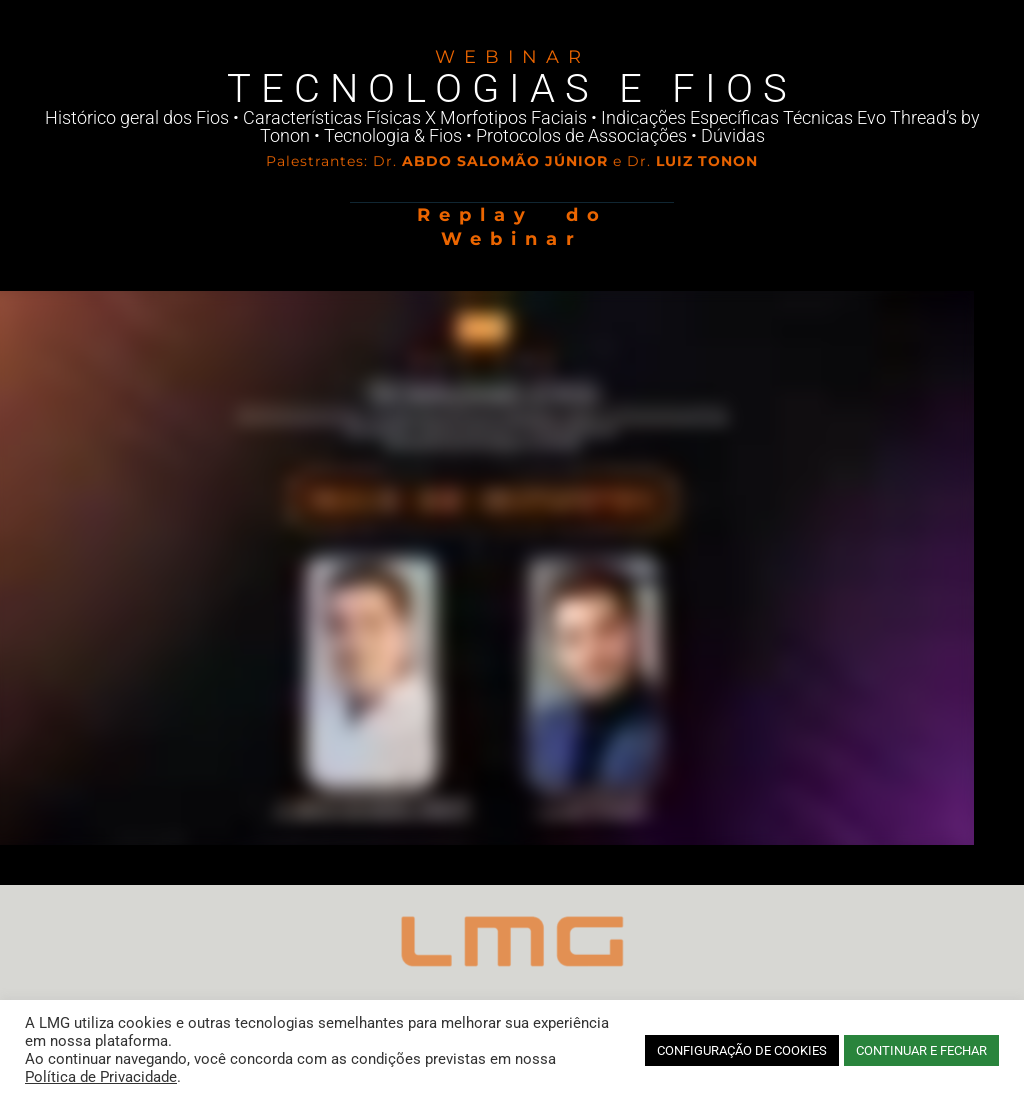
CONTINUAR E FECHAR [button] (921, 1050)
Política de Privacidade (101, 1077)
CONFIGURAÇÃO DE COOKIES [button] (742, 1050)
